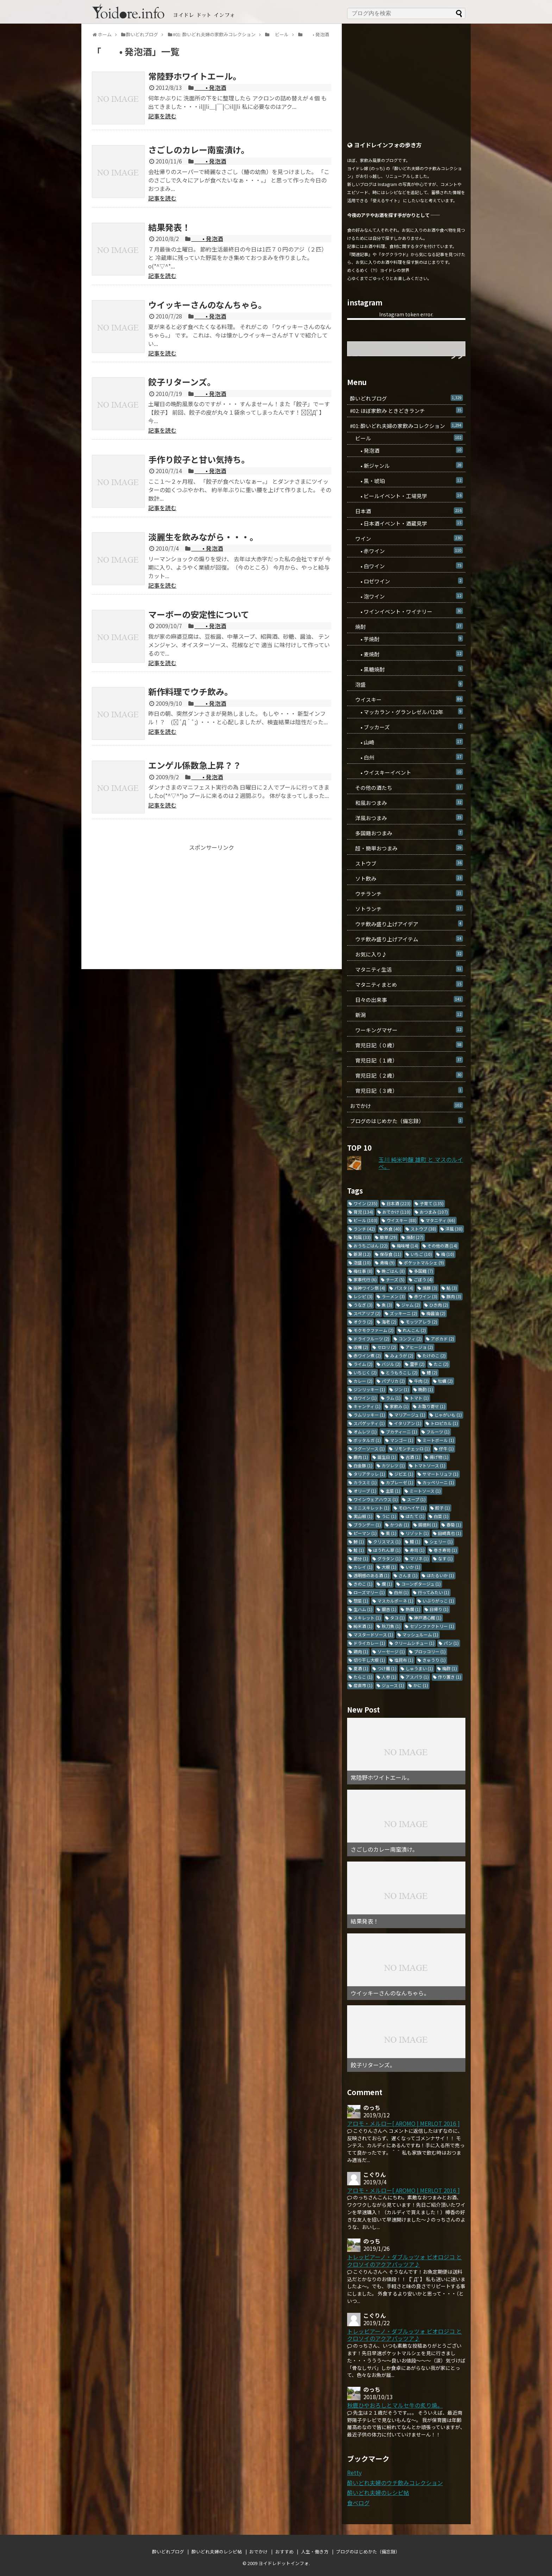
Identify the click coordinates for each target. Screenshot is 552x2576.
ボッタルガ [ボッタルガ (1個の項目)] (367, 1440)
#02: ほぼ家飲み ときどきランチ (406, 410)
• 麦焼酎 (406, 654)
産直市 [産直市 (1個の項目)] (362, 1685)
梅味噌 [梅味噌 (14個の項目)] (407, 1246)
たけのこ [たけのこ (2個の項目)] (434, 1355)
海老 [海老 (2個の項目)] (389, 1322)
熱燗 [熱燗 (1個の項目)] (413, 1609)
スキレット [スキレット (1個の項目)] (367, 1618)
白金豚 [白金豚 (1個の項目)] (362, 1465)
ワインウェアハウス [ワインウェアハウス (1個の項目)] (375, 1499)
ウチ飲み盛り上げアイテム (406, 939)
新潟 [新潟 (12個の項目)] (362, 1254)
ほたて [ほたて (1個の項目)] (415, 1516)
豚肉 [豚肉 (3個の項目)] (453, 1296)
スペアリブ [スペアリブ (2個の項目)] (367, 1313)
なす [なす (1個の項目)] (445, 1558)
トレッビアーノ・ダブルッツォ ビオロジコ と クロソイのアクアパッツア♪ (404, 2260)
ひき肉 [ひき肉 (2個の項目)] (438, 1305)
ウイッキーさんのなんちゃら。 (207, 304)
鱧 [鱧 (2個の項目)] (432, 1372)
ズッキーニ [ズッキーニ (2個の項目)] (403, 1313)
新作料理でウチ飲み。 (190, 691)
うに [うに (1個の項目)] (389, 1516)
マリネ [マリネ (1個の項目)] (419, 1558)
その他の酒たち (406, 787)
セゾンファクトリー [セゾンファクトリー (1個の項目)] (432, 1626)
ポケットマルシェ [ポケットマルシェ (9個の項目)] (424, 1262)
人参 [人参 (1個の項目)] (389, 1677)
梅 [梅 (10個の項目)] (447, 1254)
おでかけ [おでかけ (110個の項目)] (396, 1212)
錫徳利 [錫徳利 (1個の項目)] (427, 1525)
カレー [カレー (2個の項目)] (362, 1381)
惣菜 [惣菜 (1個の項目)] (360, 1601)
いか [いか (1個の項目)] (413, 1567)
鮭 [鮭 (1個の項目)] (358, 1550)
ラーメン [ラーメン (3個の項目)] (393, 1296)
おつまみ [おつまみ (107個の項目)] (434, 1212)
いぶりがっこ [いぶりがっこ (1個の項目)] (438, 1601)
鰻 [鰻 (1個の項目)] (415, 1541)
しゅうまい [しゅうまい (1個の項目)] (419, 1668)
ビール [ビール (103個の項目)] (365, 1220)
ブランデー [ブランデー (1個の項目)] (367, 1525)
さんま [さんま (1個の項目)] (408, 1575)
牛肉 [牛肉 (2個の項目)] (421, 1381)
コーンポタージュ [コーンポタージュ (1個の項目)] (421, 1584)
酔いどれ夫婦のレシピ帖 (378, 2492)
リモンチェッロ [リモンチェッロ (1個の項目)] (412, 1448)
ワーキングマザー (406, 1030)
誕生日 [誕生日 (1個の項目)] (386, 1457)
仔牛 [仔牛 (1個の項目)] (446, 1448)
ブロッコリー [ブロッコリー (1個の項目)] (430, 1651)
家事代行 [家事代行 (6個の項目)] (365, 1279)
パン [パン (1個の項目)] (451, 1643)
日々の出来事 (406, 999)
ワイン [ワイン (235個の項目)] (365, 1203)
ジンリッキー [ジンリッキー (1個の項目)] (369, 1389)
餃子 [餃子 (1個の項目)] (442, 1508)
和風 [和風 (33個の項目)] (362, 1237)
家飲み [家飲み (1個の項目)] (399, 1406)
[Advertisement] (211, 900)
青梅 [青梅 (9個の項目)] (387, 1262)
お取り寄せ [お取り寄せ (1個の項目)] (431, 1406)
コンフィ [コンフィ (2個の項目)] (410, 1339)
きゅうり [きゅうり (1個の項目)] (434, 1660)
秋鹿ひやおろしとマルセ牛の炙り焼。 (395, 2405)
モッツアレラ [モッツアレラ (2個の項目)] (421, 1322)
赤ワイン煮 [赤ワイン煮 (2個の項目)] (367, 1355)
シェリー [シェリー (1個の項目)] (441, 1541)
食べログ (358, 2502)
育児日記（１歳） (406, 1060)
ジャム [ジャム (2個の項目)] (410, 1305)
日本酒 (406, 511)
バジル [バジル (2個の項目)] (391, 1364)
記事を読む (162, 116)
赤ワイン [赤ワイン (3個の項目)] (425, 1296)
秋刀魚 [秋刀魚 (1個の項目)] (391, 1626)
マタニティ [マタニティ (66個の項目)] (440, 1220)
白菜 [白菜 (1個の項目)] (441, 1516)
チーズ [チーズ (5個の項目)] (395, 1279)
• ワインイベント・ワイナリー (406, 611)
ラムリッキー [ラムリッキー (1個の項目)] (369, 1415)
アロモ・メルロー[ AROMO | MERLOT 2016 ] (403, 2123)
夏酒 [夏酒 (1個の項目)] (360, 1668)
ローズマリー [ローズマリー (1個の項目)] (369, 1592)
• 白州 (406, 757)
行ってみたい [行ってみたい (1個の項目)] (433, 1592)
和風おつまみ (406, 802)
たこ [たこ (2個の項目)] (441, 1364)
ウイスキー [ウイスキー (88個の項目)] (401, 1220)
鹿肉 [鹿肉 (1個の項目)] (360, 1457)
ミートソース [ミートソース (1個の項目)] (425, 1491)
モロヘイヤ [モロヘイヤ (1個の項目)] (412, 1508)
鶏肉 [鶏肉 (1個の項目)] (360, 1651)
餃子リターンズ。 (181, 382)
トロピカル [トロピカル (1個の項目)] (444, 1423)
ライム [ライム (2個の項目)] (362, 1364)
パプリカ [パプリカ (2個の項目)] (393, 1381)
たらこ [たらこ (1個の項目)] (362, 1677)
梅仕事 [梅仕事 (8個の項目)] (362, 1271)
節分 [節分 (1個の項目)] (360, 1558)
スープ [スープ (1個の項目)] (416, 1499)
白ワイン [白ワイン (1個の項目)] (365, 1398)
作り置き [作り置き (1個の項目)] (449, 1677)
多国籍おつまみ (406, 833)
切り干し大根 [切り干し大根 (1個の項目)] (369, 1660)
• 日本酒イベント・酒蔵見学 (406, 523)
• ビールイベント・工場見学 (406, 496)
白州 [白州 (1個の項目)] (401, 1592)
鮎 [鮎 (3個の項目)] (451, 1288)
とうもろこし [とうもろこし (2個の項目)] (402, 1372)
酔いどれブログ (406, 398)
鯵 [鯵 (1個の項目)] (358, 1541)
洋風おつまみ (406, 818)
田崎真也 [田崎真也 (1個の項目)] (449, 1533)
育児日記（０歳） (406, 1045)
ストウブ (406, 863)
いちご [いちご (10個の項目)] (421, 1254)
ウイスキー (406, 699)
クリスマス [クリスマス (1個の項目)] (387, 1541)
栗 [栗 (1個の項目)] (391, 1533)
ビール (406, 438)
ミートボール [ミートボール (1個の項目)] (438, 1440)
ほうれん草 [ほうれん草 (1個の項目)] (387, 1550)
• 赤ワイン (406, 551)
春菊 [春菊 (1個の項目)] (453, 1525)
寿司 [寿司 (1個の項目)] (417, 1550)
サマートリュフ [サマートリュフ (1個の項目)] (440, 1474)
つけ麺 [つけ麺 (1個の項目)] (386, 1668)
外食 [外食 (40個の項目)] (392, 1229)
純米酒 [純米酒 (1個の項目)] (362, 1626)
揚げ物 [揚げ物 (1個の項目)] (438, 1457)
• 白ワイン (406, 566)
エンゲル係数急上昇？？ (194, 765)
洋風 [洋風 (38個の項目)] (454, 1229)
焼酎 (406, 626)
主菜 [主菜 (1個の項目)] (392, 1491)
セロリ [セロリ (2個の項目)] (386, 1347)
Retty (354, 2472)
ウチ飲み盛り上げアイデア (406, 924)
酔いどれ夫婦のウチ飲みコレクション (395, 2482)
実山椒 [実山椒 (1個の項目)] (362, 1516)
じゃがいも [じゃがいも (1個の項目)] (448, 1415)
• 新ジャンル (406, 465)
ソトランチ (406, 908)
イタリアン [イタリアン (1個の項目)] (407, 1423)
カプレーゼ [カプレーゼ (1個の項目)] (399, 1482)
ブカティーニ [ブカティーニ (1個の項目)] (401, 1432)
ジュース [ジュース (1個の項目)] (393, 1685)
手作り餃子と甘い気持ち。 (199, 459)
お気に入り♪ (406, 954)
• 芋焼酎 (406, 639)
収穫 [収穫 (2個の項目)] (360, 1347)
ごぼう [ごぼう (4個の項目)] (423, 1279)
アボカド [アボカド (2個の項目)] (442, 1339)
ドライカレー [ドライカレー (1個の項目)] (369, 1643)
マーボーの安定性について (198, 614)
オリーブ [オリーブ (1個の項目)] (364, 1491)
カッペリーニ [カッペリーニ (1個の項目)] (438, 1482)
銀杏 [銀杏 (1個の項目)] (389, 1609)
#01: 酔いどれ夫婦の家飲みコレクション (406, 425)
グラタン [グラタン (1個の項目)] (389, 1558)
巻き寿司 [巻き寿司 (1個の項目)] (445, 1550)
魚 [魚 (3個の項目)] (387, 1305)
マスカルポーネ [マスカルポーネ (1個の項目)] (395, 1601)
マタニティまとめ (406, 984)
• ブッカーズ (406, 727)
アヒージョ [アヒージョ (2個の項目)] (419, 1347)
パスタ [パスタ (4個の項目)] (403, 1288)
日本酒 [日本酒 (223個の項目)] (398, 1203)
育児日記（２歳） (406, 1075)
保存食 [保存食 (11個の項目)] (390, 1254)
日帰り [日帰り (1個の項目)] (438, 1609)
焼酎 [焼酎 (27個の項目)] (415, 1237)
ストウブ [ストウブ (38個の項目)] (423, 1229)
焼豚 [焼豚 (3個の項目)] (429, 1288)
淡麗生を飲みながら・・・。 (203, 537)
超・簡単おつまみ (406, 848)
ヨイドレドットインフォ (283, 2563)
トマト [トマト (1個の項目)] (419, 1398)
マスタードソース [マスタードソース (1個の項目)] (373, 1634)
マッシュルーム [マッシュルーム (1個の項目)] (420, 1634)
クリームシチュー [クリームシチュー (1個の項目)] (414, 1643)
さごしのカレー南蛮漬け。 (198, 149)
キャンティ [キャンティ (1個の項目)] (367, 1406)
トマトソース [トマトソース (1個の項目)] (429, 1465)
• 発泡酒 (210, 87)
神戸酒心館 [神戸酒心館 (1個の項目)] (427, 1618)
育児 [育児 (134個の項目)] (363, 1212)
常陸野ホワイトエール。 (194, 76)
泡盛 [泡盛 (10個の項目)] (362, 1262)
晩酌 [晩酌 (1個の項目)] (425, 1389)
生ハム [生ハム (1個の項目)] (362, 1609)
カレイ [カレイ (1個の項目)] (362, 1567)
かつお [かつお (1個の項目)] (399, 1525)
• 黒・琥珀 (406, 480)
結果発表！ (169, 227)
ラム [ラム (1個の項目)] (393, 1398)
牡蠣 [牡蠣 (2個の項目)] (445, 1381)
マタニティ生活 (406, 969)
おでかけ (406, 1105)
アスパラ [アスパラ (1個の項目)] (417, 1677)
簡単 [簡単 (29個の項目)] (388, 1237)
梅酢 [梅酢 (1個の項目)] (449, 1668)
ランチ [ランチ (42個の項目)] (364, 1229)
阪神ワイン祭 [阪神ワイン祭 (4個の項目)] (369, 1288)
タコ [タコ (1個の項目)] (397, 1618)
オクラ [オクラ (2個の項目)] (362, 1322)
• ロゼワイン (406, 581)
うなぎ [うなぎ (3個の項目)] (362, 1305)
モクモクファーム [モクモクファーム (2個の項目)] (373, 1330)
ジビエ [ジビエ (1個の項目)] (403, 1474)
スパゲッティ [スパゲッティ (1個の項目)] (369, 1423)
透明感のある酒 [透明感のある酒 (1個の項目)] (371, 1575)
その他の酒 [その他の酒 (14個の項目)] (442, 1246)
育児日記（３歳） (406, 1090)
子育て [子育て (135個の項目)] (432, 1203)
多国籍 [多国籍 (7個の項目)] (423, 1271)
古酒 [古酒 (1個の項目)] (413, 1457)
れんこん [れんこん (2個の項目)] (414, 1330)
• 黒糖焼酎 (406, 669)
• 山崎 (406, 742)
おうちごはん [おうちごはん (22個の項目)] (370, 1246)
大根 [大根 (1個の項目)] (389, 1567)
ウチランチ (406, 893)
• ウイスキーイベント (406, 772)
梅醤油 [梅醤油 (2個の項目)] (435, 1313)
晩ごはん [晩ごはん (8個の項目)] (393, 1271)
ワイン (406, 538)
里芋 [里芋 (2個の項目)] (417, 1364)
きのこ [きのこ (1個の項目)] (362, 1584)
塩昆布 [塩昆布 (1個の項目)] (403, 1660)
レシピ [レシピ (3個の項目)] (362, 1296)
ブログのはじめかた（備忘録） (406, 1121)
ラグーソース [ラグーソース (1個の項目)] (369, 1448)
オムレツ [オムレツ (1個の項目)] (365, 1432)
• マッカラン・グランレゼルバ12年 (406, 712)
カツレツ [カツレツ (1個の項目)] (393, 1465)
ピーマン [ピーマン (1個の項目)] (365, 1533)
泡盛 (406, 684)
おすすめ (284, 2551)
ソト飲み (406, 878)
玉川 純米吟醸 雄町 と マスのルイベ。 (420, 1163)
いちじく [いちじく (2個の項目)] (365, 1372)
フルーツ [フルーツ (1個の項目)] (438, 1432)
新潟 (406, 1014)
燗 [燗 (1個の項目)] (387, 1584)
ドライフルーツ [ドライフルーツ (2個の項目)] (371, 1339)
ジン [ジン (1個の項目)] (401, 1389)
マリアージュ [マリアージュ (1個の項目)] (409, 1415)
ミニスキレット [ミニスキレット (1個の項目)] (371, 1508)
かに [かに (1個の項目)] (420, 1685)
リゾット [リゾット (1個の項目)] (417, 1533)
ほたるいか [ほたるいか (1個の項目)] (440, 1575)
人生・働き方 (314, 2551)
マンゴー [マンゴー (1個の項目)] (401, 1440)
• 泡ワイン (406, 596)
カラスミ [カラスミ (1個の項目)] (365, 1482)
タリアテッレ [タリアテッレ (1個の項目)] (369, 1474)
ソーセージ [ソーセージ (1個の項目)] (391, 1651)
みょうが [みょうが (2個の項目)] (401, 1355)
